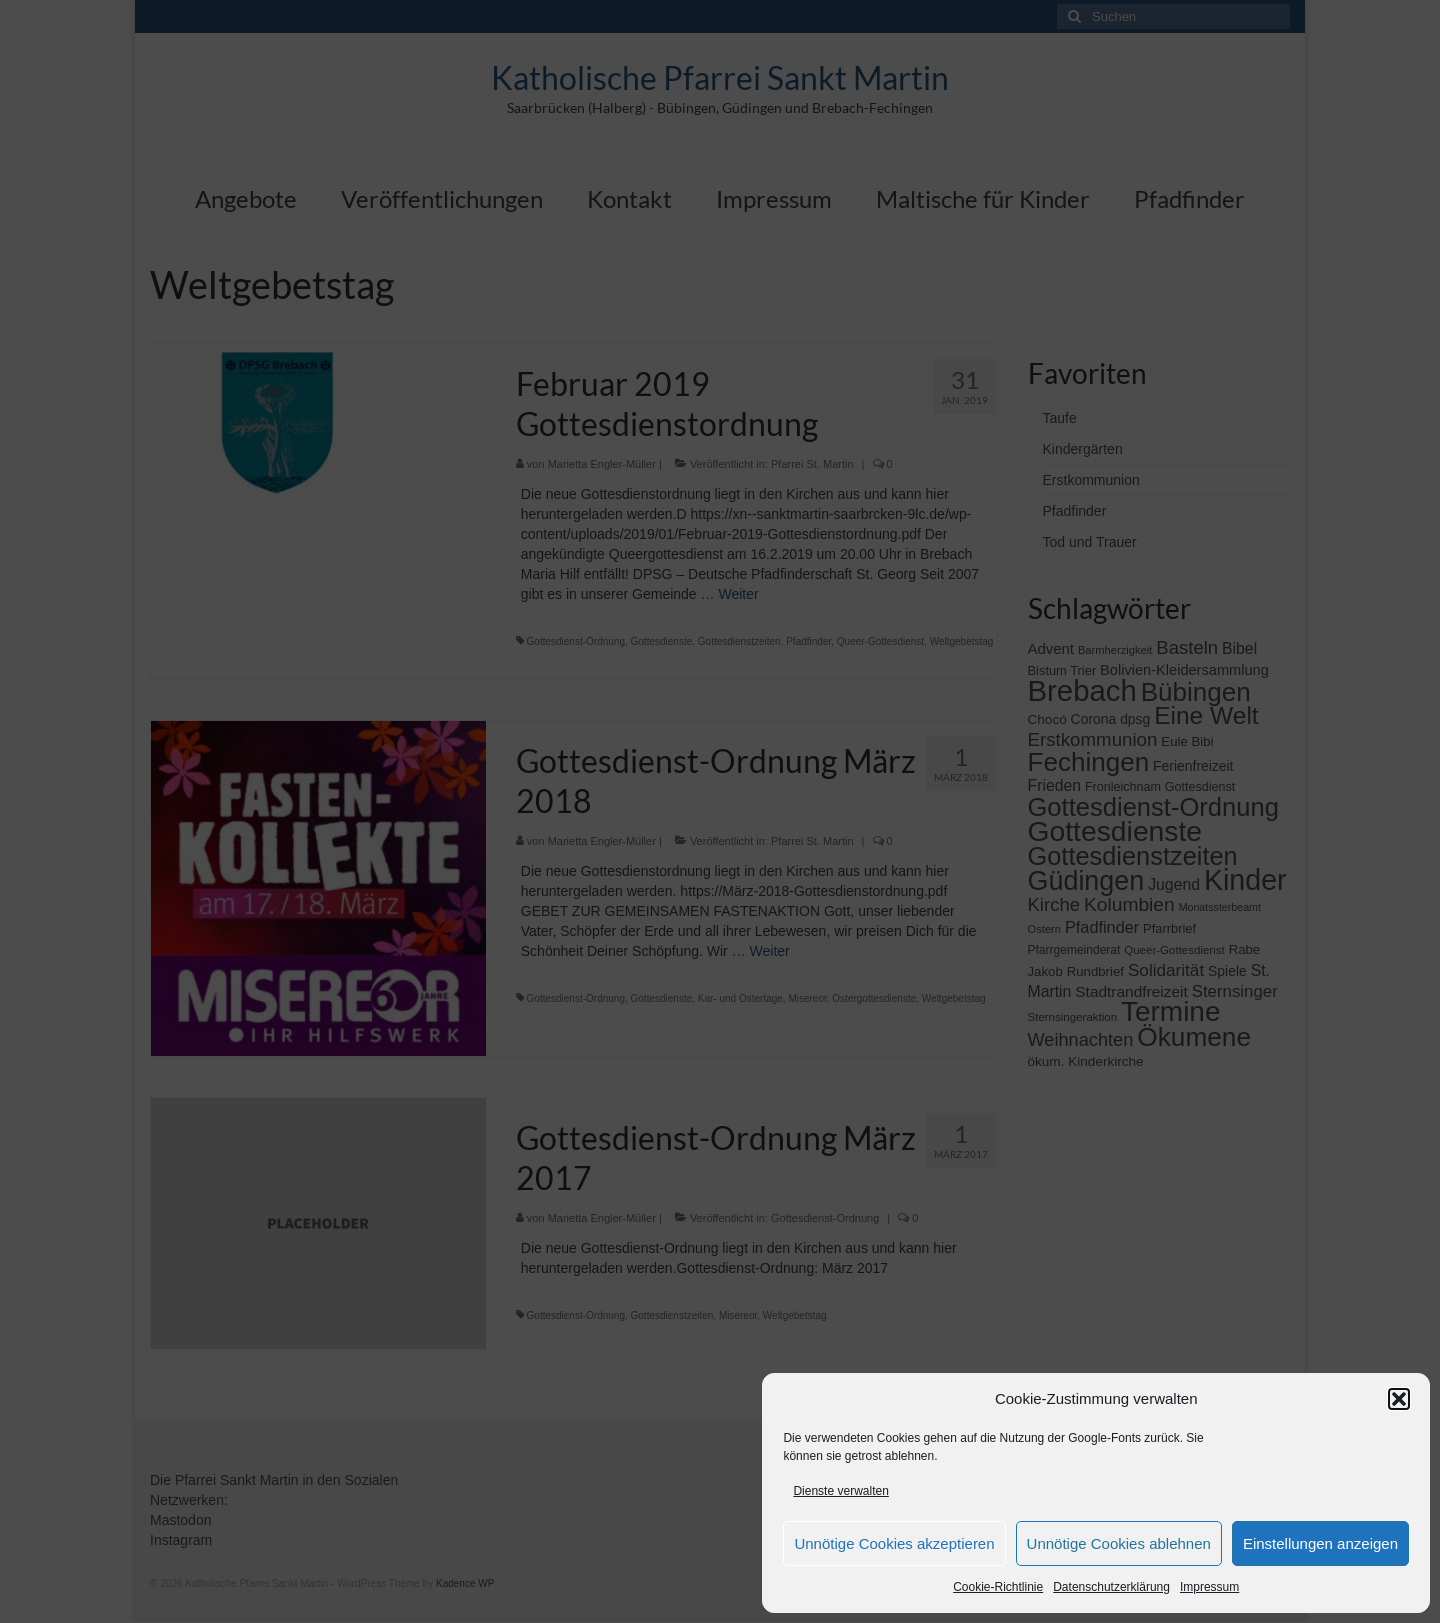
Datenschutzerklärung (1111, 1587)
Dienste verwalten (840, 1491)
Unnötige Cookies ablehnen (1119, 1543)
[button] (1399, 1399)
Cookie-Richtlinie (998, 1587)
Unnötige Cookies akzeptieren (894, 1543)
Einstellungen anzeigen (1320, 1543)
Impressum (1209, 1587)
